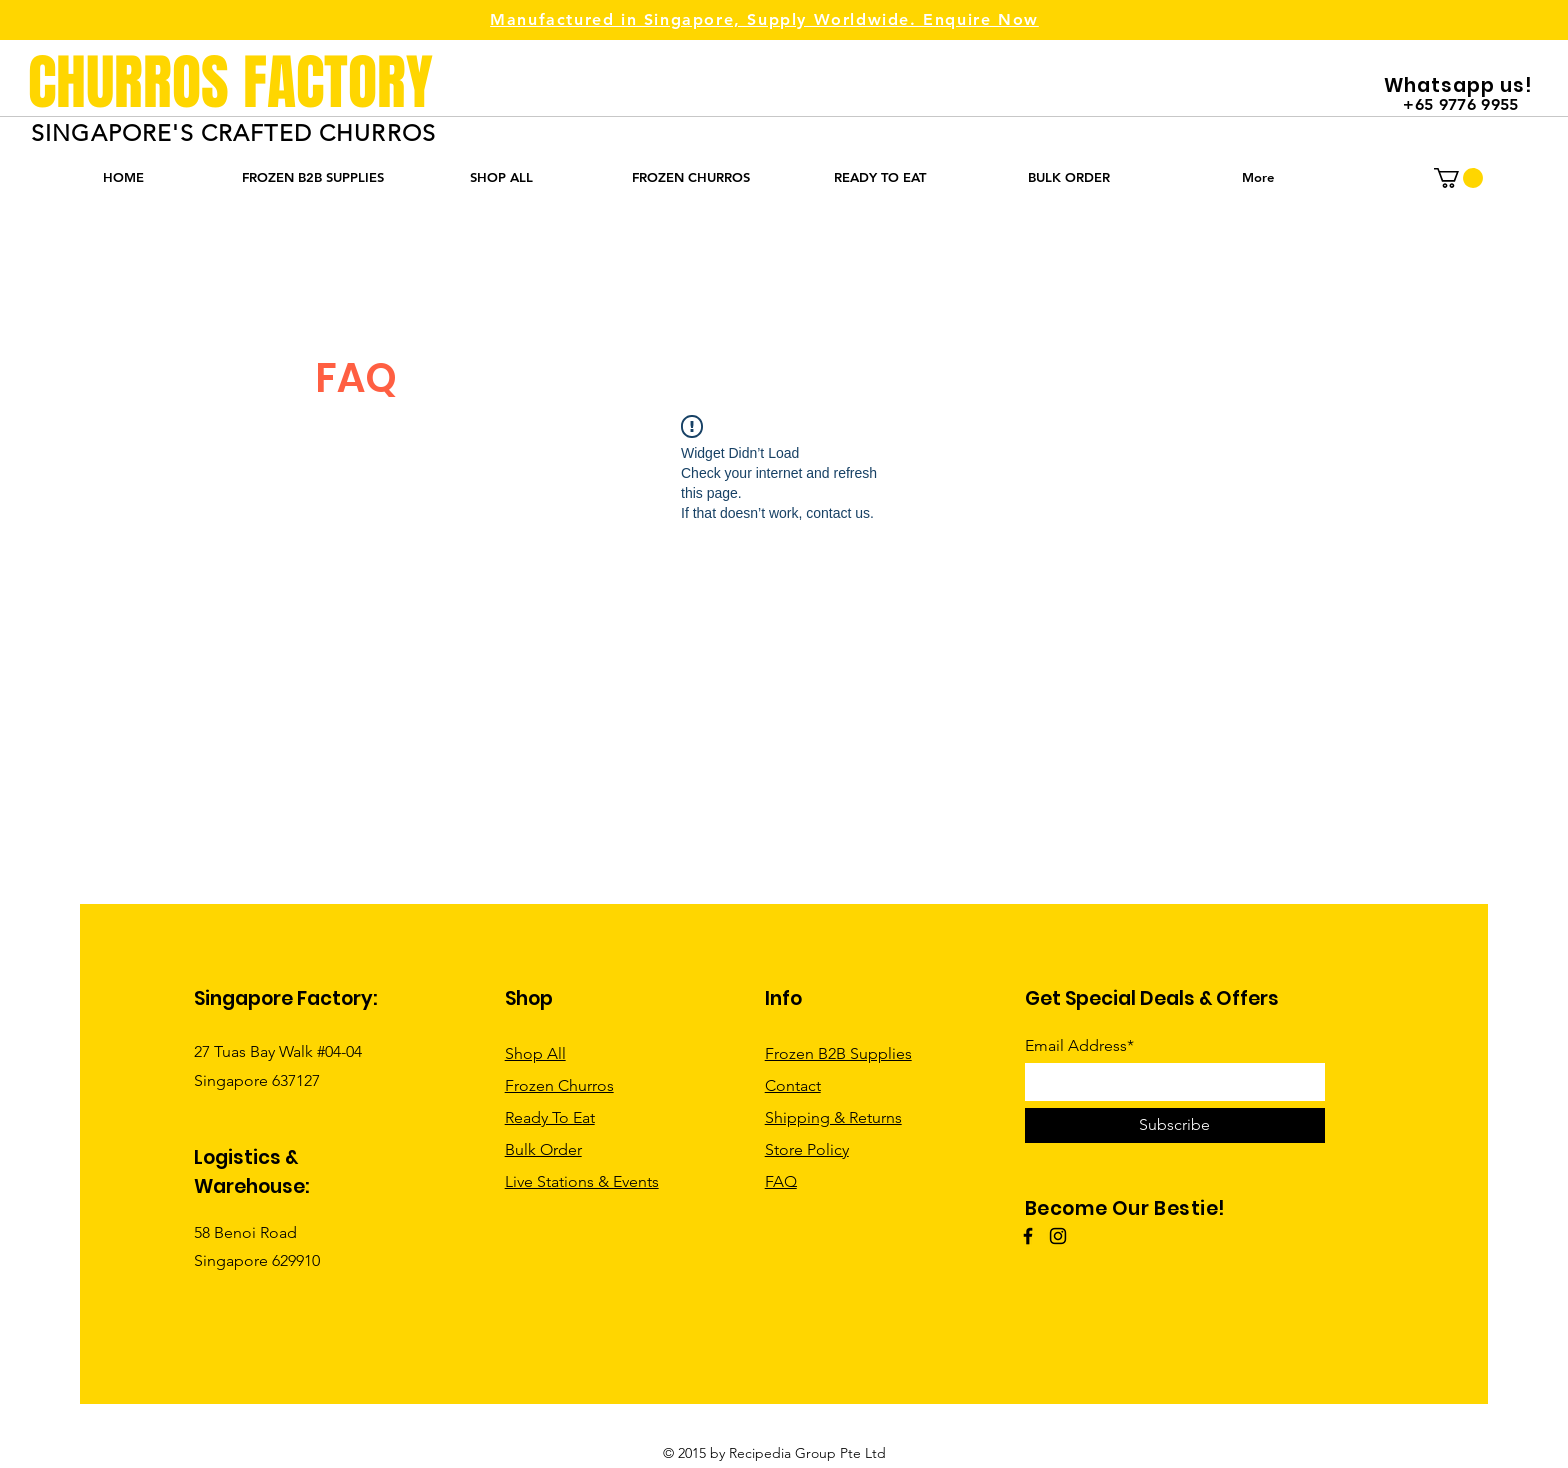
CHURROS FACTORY (230, 83)
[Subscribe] (1175, 1125)
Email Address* (1079, 1046)
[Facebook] (1028, 1236)
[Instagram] (1058, 1236)
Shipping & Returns (833, 1117)
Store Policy (807, 1149)
